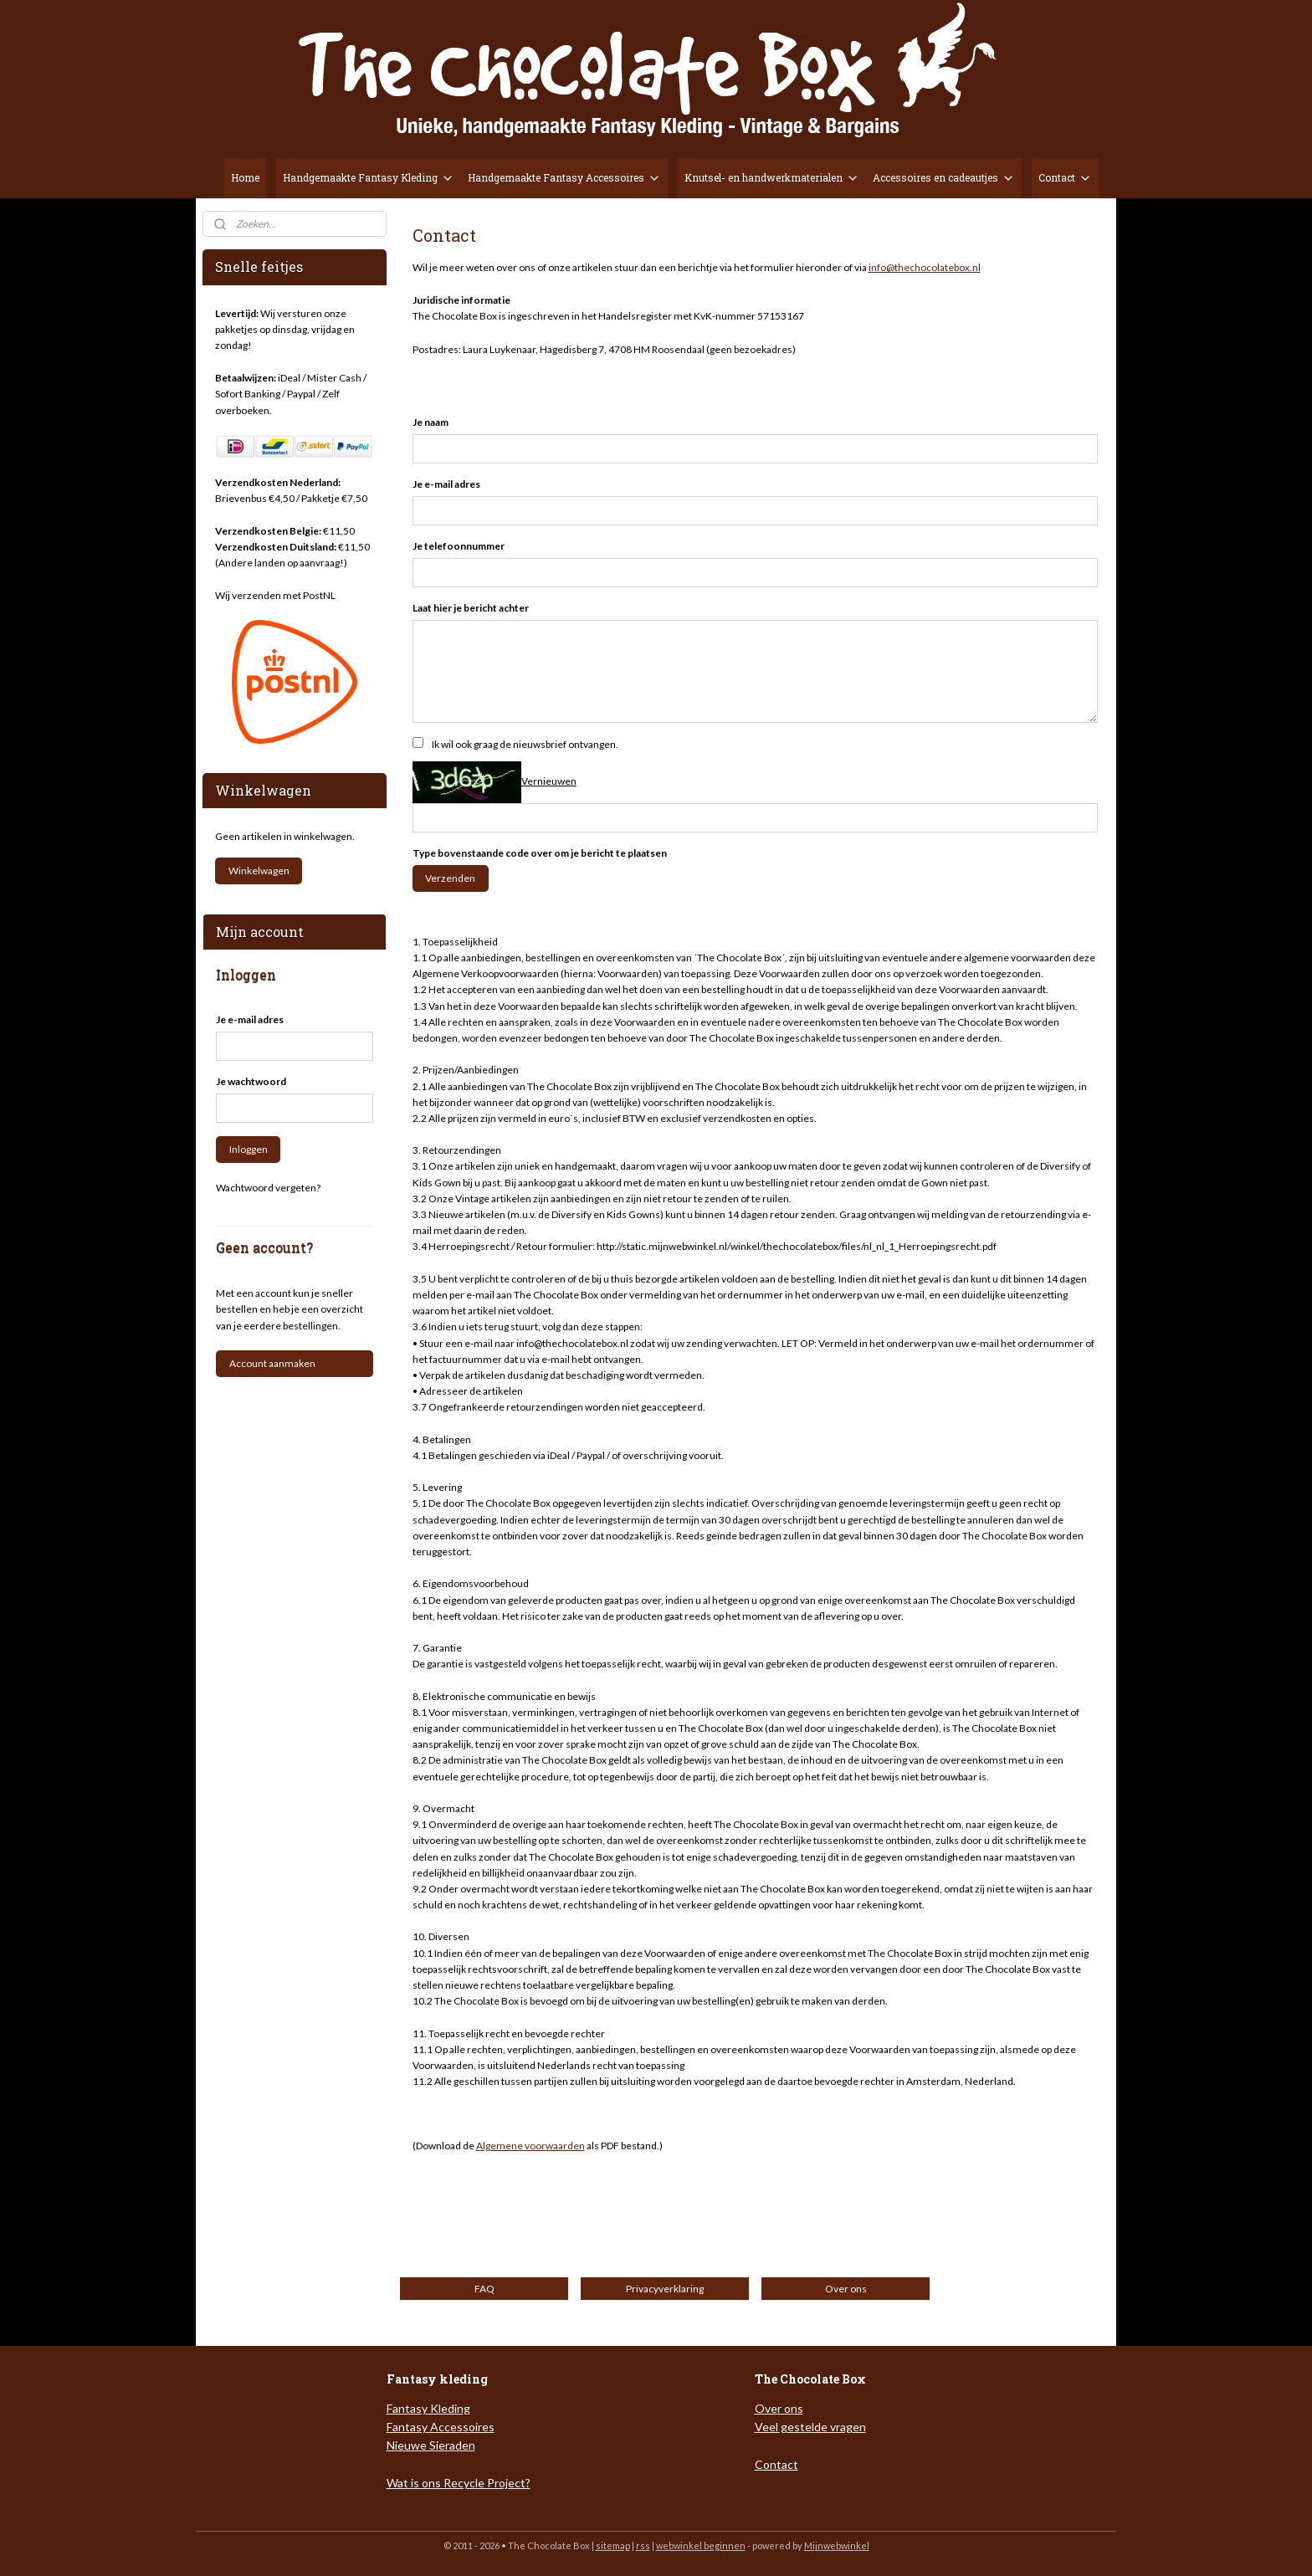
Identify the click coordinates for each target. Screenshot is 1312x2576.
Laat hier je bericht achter (470, 608)
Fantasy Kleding (428, 2408)
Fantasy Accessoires (441, 2427)
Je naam (430, 422)
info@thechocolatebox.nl (924, 267)
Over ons (779, 2408)
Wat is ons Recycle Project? (458, 2483)
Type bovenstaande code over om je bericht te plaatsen (539, 853)
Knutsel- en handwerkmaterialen (771, 178)
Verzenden (450, 878)
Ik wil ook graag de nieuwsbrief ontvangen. (524, 744)
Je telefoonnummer (458, 546)
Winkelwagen (259, 870)
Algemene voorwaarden (529, 2145)
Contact (1065, 178)
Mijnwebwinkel (836, 2545)
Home (245, 177)
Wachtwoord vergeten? (268, 1187)
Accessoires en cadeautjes (944, 178)
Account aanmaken (272, 1363)
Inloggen (248, 1149)
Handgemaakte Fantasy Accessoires (564, 178)
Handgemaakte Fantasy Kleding (368, 178)
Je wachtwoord (251, 1081)
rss (643, 2545)
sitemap (613, 2545)
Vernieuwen (548, 781)
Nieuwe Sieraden (431, 2445)
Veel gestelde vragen (810, 2427)
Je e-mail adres (445, 484)
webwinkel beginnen (701, 2545)
